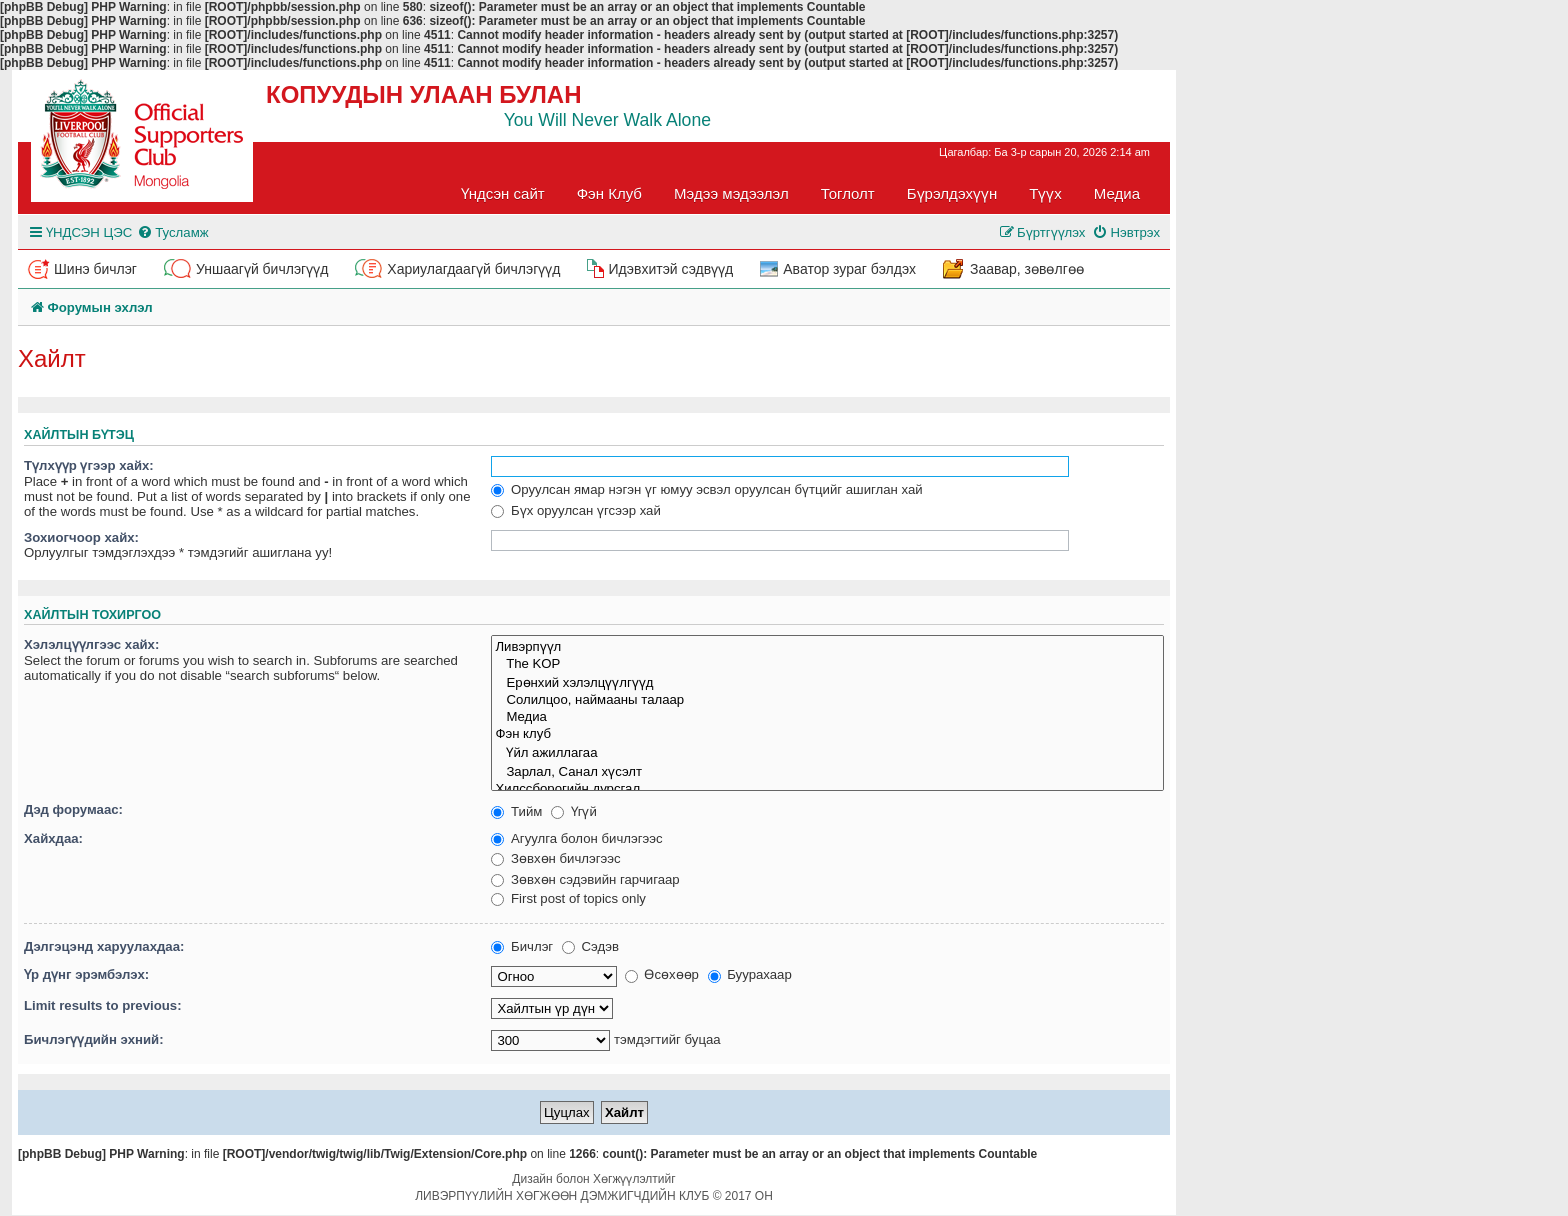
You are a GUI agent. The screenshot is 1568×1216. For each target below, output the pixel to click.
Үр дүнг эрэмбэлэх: (86, 974)
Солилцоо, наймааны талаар (827, 700)
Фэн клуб (827, 734)
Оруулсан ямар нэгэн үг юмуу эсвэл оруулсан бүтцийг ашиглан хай (706, 489)
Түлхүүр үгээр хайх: (89, 465)
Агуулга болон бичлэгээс (576, 838)
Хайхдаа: (53, 838)
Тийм (516, 811)
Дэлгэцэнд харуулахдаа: (104, 946)
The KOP (827, 664)
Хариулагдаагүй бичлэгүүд (473, 269)
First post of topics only (568, 898)
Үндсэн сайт (503, 193)
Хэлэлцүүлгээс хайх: (91, 644)
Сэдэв (590, 946)
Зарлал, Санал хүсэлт (827, 771)
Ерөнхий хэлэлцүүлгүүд (827, 682)
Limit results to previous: (103, 1005)
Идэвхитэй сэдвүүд (670, 269)
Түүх (1045, 193)
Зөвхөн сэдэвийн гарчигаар (585, 879)
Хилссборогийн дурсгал (827, 789)
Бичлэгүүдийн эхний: (94, 1039)
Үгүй (574, 811)
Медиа (1117, 193)
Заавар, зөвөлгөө (1027, 269)
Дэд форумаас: (73, 809)
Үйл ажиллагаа (827, 752)
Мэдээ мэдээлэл (731, 193)
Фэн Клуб (609, 193)
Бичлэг (522, 946)
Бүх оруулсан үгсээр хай (575, 510)
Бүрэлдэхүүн (952, 193)
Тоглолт (848, 193)
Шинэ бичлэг (95, 269)
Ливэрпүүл (827, 646)
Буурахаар (750, 974)
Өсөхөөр (662, 974)
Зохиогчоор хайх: (81, 537)
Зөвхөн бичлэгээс (555, 858)
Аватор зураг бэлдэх (849, 269)
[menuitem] (172, 232)
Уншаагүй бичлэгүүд (262, 269)
